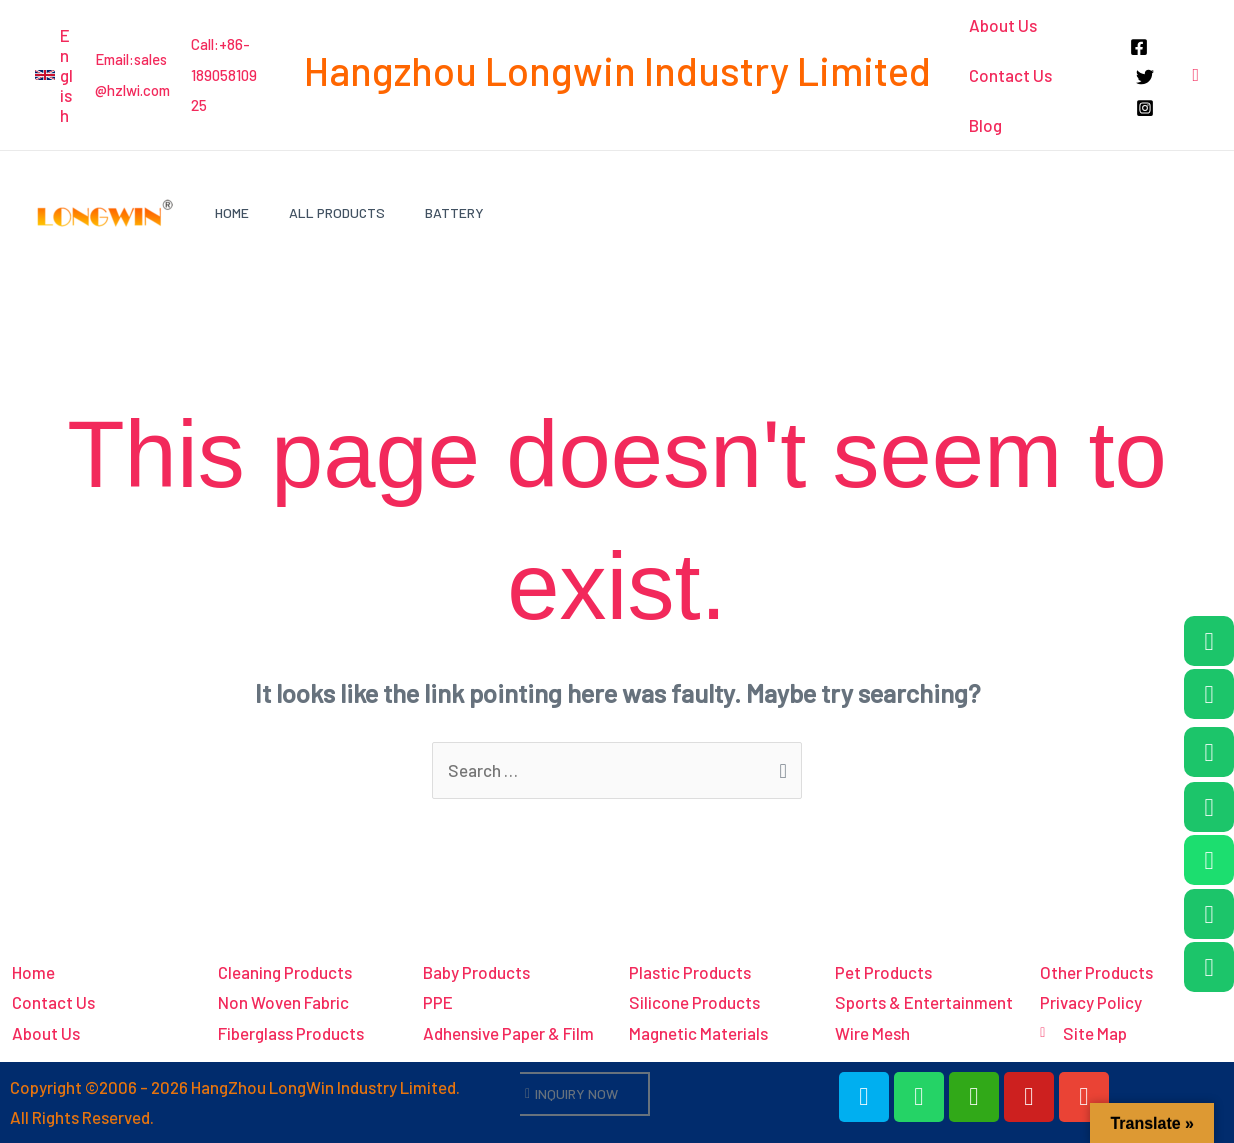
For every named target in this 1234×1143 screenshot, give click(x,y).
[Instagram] (1144, 108)
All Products (337, 212)
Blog (984, 125)
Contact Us (1009, 75)
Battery (454, 212)
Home (232, 212)
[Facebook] (1138, 47)
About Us (1002, 25)
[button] (55, 75)
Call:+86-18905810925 (224, 74)
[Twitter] (1144, 77)
